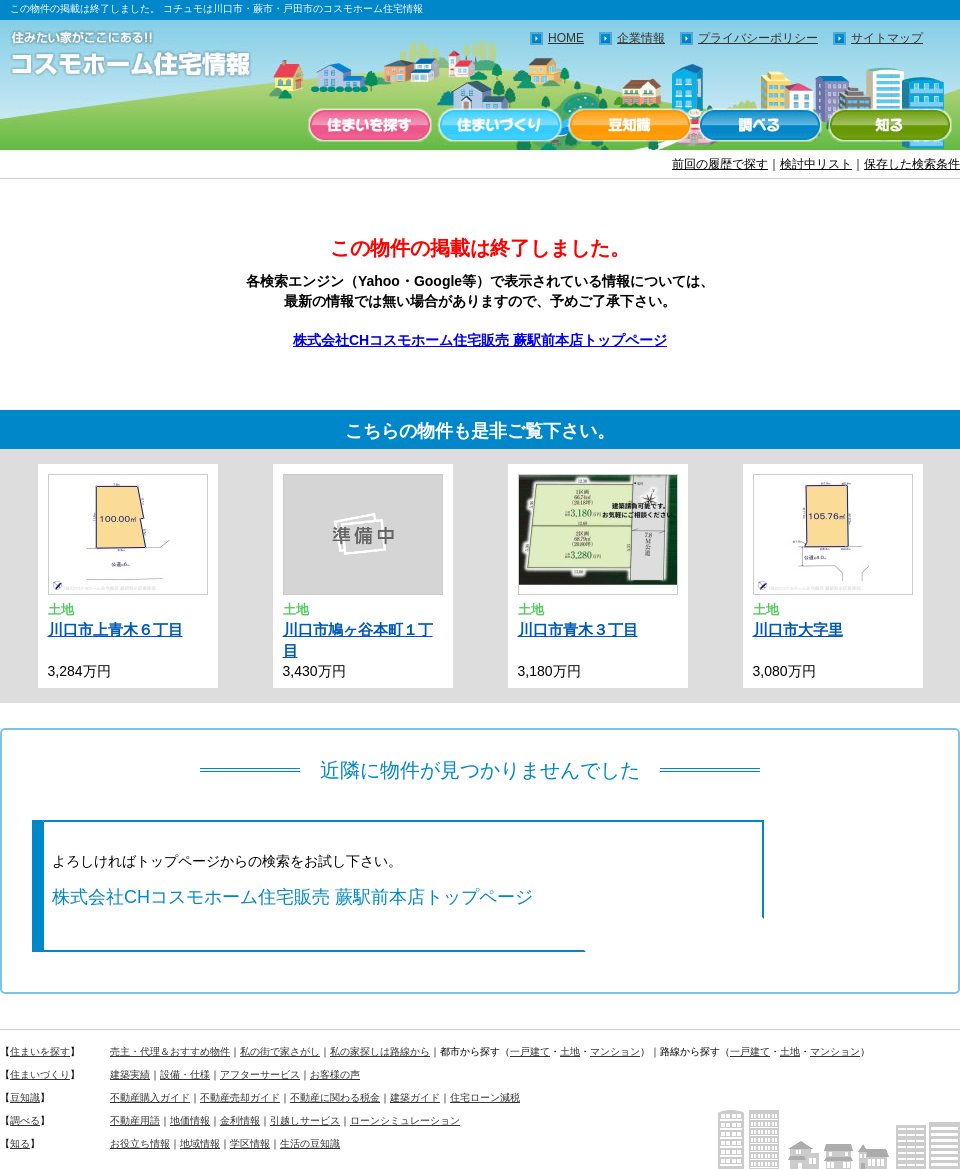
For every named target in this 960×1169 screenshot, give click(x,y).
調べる (760, 125)
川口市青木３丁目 (578, 629)
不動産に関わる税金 (335, 1097)
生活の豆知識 (310, 1143)
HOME (566, 38)
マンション (615, 1051)
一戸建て (530, 1051)
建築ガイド (415, 1097)
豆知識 (630, 125)
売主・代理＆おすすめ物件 (170, 1051)
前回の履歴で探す (720, 164)
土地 (570, 1051)
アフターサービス (260, 1074)
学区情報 (250, 1143)
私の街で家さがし (280, 1051)
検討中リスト (816, 164)
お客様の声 (335, 1074)
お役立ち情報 (140, 1143)
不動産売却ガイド (240, 1097)
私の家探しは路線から (380, 1051)
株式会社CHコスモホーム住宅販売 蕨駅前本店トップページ (480, 340)
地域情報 (200, 1143)
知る (890, 125)
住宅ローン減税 (485, 1097)
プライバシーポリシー (758, 38)
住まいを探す (370, 125)
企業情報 (641, 38)
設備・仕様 (185, 1074)
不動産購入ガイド (150, 1097)
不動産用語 (135, 1120)
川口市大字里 (798, 629)
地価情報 (190, 1120)
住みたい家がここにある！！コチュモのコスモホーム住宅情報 (140, 55)
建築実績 (130, 1074)
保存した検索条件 (912, 164)
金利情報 (240, 1120)
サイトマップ (887, 38)
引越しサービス (305, 1120)
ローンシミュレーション (405, 1120)
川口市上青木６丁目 (115, 629)
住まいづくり (500, 125)
